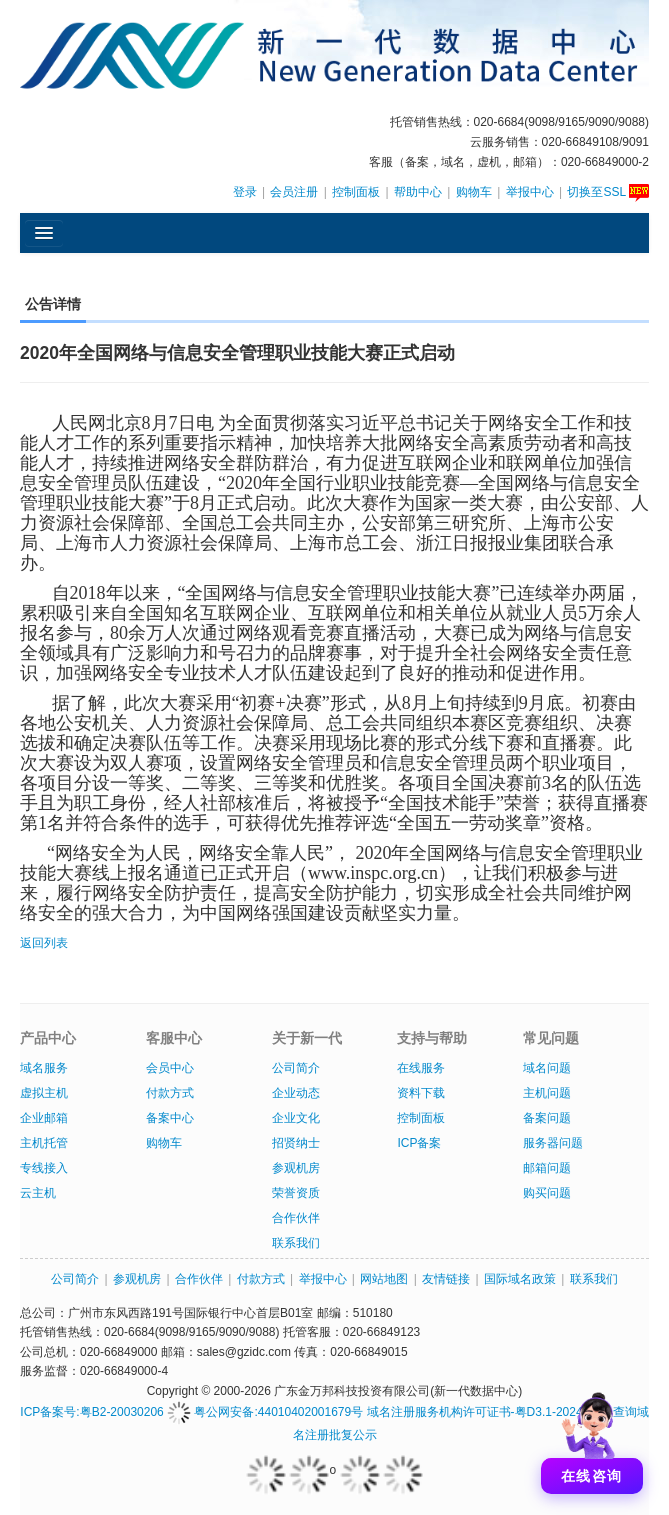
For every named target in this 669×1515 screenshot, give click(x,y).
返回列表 (44, 943)
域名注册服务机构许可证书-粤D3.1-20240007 (488, 1412)
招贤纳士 (296, 1143)
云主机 (38, 1193)
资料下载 (421, 1093)
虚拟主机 (44, 1093)
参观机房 (296, 1168)
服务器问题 (553, 1143)
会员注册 (294, 192)
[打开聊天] (592, 1438)
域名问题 (547, 1068)
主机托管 (44, 1143)
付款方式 (170, 1093)
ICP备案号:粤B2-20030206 (91, 1412)
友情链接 (446, 1279)
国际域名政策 (520, 1279)
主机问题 (547, 1093)
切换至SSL (608, 192)
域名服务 (44, 1068)
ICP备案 (419, 1143)
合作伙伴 (296, 1218)
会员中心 (170, 1068)
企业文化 (296, 1118)
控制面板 (356, 192)
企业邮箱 (44, 1118)
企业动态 (296, 1093)
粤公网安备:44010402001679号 (265, 1412)
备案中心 (170, 1118)
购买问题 (547, 1193)
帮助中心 (418, 192)
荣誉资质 (296, 1193)
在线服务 (421, 1068)
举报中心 (530, 192)
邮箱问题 (547, 1168)
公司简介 (296, 1068)
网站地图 (384, 1279)
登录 (245, 192)
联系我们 (296, 1243)
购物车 (474, 192)
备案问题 (547, 1118)
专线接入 (44, 1168)
